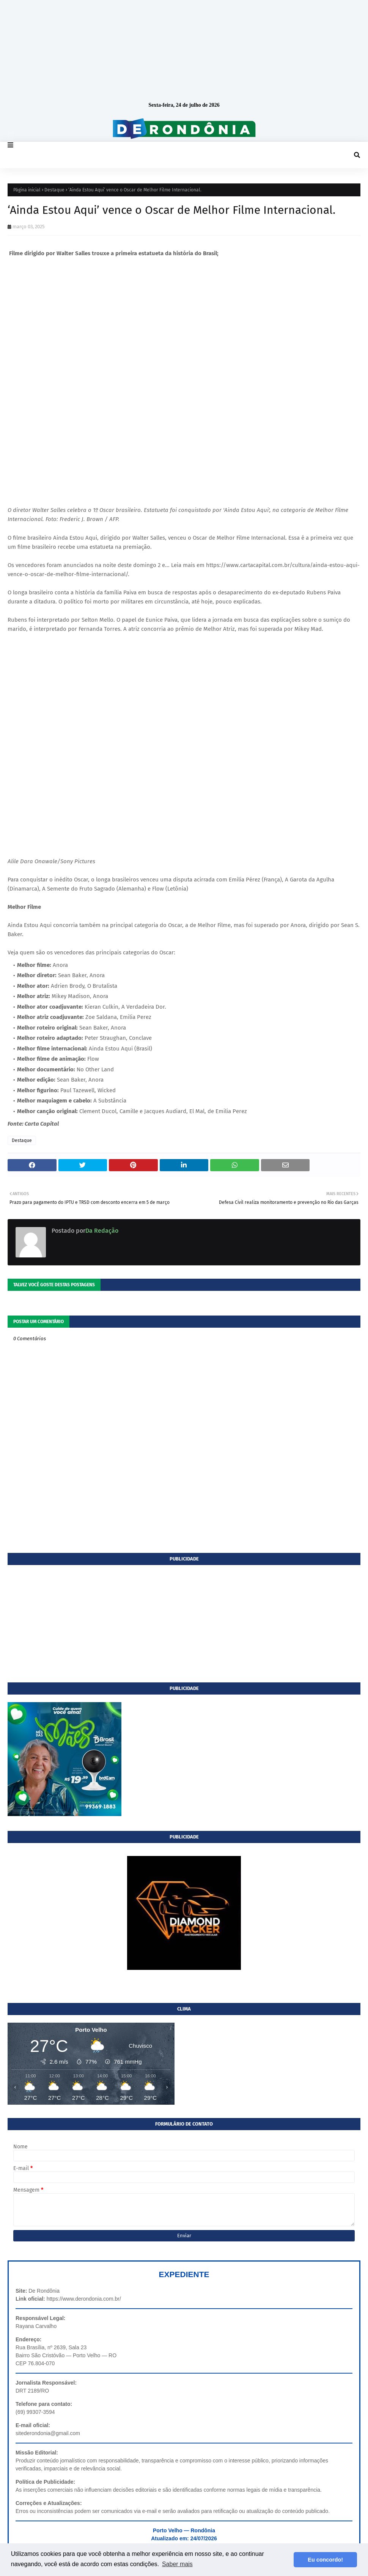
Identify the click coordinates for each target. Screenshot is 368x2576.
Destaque (54, 190)
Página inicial (27, 190)
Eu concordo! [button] (325, 2560)
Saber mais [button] (177, 2564)
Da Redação (101, 1230)
